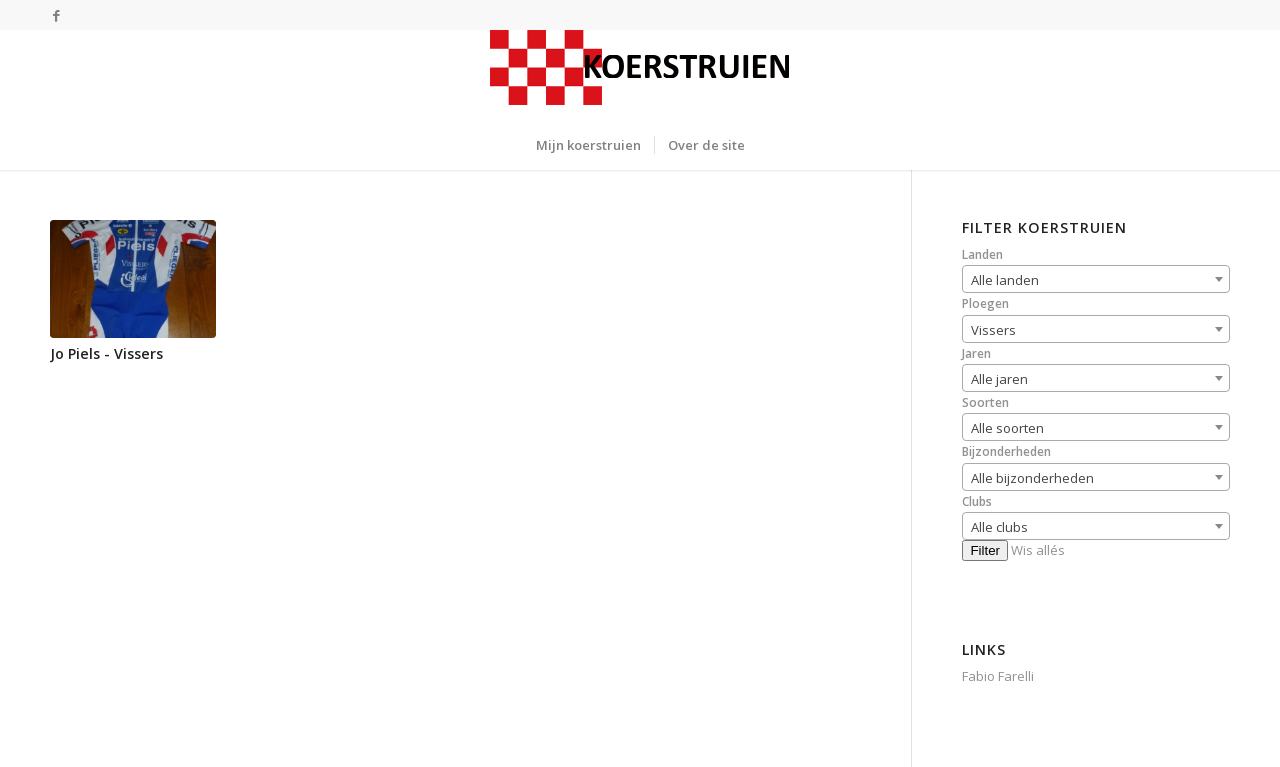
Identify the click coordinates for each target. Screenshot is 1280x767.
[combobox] (1096, 279)
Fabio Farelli (998, 676)
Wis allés (1038, 550)
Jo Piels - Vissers (106, 353)
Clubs (977, 501)
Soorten (985, 402)
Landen (982, 254)
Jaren (976, 353)
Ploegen (985, 303)
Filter (985, 550)
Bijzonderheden (1006, 451)
